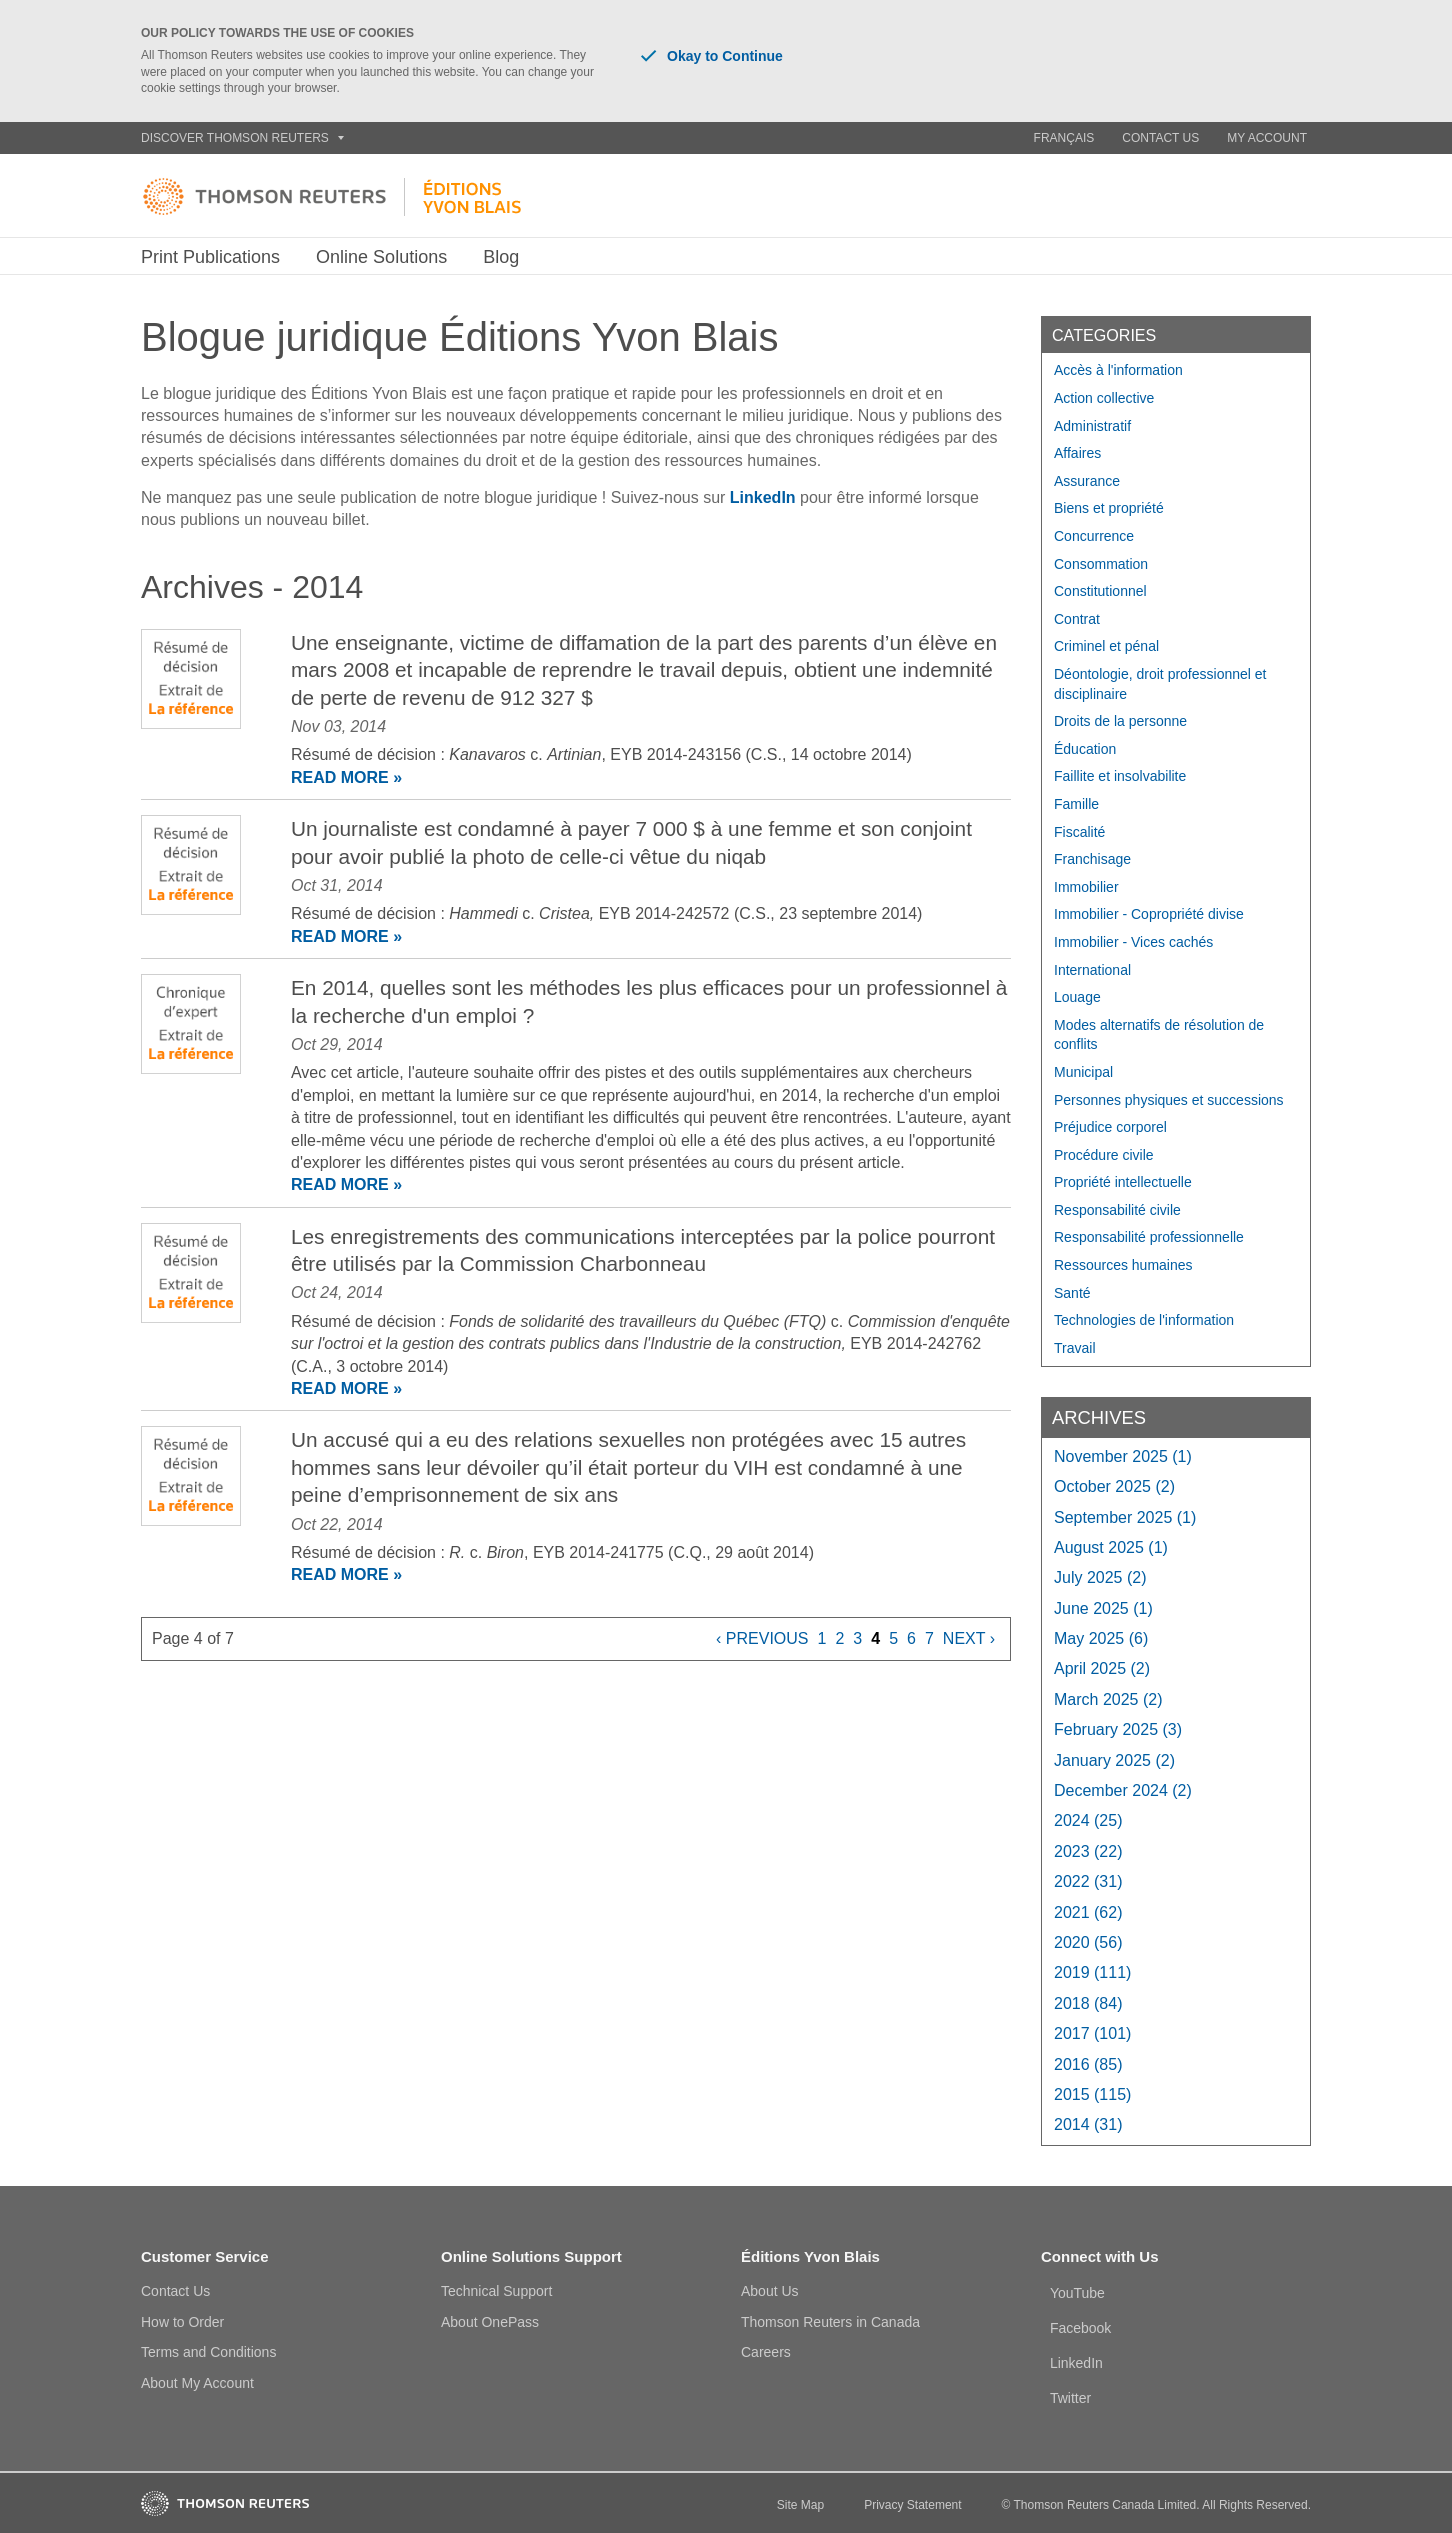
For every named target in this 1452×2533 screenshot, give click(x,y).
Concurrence (1094, 536)
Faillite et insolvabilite (1120, 776)
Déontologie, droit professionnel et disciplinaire (1160, 684)
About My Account (197, 2383)
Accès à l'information (1118, 370)
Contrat (1077, 619)
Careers (766, 2352)
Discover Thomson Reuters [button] (242, 138)
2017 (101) (1092, 2033)
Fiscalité (1079, 832)
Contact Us (1160, 138)
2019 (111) (1092, 1972)
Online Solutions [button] (381, 257)
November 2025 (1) (1123, 1456)
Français (1064, 138)
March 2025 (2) (1108, 1699)
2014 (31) (1088, 2124)
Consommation (1101, 564)
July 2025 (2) (1100, 1577)
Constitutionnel (1100, 591)
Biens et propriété (1109, 508)
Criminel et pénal (1106, 646)
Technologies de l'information (1144, 1320)
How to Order (182, 2322)
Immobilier (1086, 887)
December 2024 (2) (1123, 1790)
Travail (1075, 1348)
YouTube (1077, 2293)
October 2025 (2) (1114, 1486)
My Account (1267, 138)
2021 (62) (1088, 1912)
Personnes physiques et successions (1169, 1100)
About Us (770, 2291)
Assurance (1087, 481)
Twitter (1070, 2398)
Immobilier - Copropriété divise (1149, 914)
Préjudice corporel (1110, 1127)
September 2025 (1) (1125, 1517)
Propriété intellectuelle (1123, 1182)
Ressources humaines (1123, 1265)
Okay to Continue (712, 56)
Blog (501, 257)
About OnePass (490, 2322)
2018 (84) (1088, 2003)
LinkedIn (763, 497)
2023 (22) (1088, 1851)
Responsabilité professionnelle (1149, 1237)
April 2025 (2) (1102, 1668)
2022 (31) (1088, 1881)
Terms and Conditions (208, 2352)
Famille (1076, 804)
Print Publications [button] (210, 257)
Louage (1077, 997)
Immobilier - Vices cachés (1133, 942)
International (1092, 970)
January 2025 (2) (1114, 1760)
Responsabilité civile (1117, 1210)
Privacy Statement (912, 2505)
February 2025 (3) (1118, 1729)
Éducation (1085, 749)
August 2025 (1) (1111, 1547)
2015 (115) (1092, 2094)
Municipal (1083, 1072)
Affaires (1077, 453)
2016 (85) (1088, 2064)
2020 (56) (1088, 1942)
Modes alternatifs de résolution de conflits (1159, 1035)
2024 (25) (1088, 1820)
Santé (1072, 1293)
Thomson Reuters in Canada (830, 2322)
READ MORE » (346, 777)
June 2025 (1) (1103, 1608)
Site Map (800, 2505)
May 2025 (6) (1101, 1638)
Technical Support (496, 2291)
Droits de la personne (1120, 721)
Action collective (1104, 398)
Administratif (1092, 426)
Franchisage (1092, 859)
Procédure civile (1104, 1155)
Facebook (1080, 2328)
